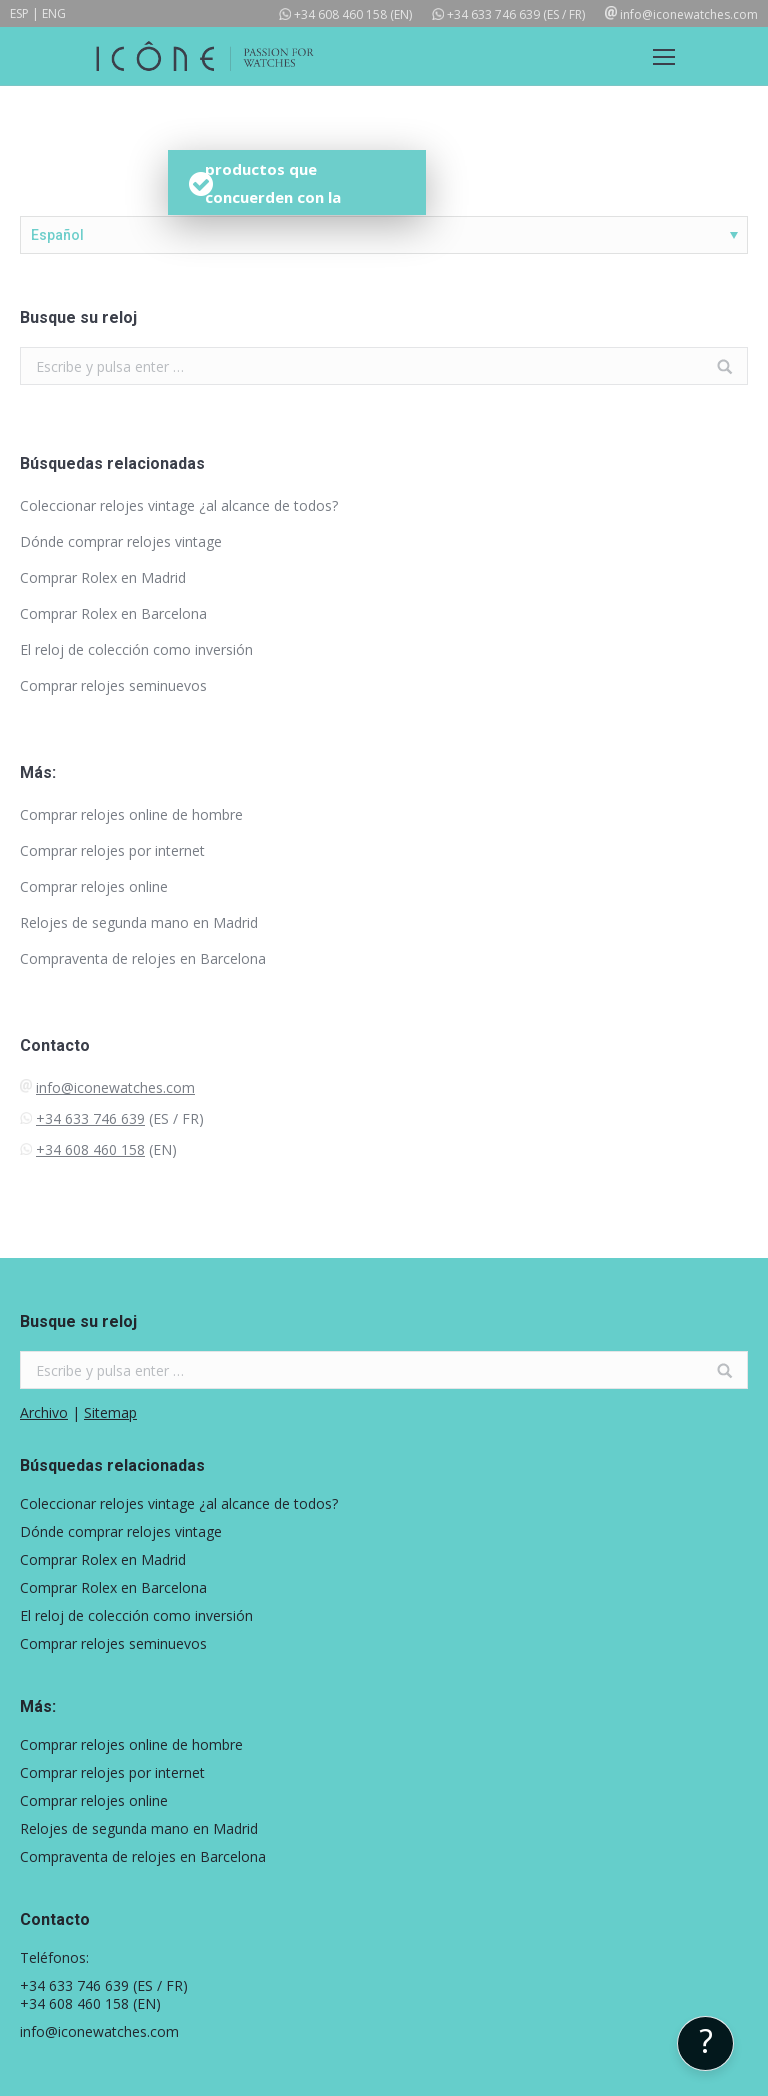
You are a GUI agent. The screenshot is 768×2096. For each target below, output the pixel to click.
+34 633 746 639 (493, 14)
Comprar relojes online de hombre (131, 814)
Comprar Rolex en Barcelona (113, 613)
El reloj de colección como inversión (136, 649)
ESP (19, 13)
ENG (54, 13)
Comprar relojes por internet (112, 850)
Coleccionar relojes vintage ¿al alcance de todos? (179, 505)
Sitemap (110, 1412)
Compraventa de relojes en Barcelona (143, 958)
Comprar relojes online (94, 886)
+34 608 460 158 (340, 14)
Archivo (44, 1412)
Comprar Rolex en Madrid (103, 577)
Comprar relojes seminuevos (113, 685)
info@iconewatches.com (689, 14)
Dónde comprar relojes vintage (121, 541)
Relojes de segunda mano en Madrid (139, 922)
